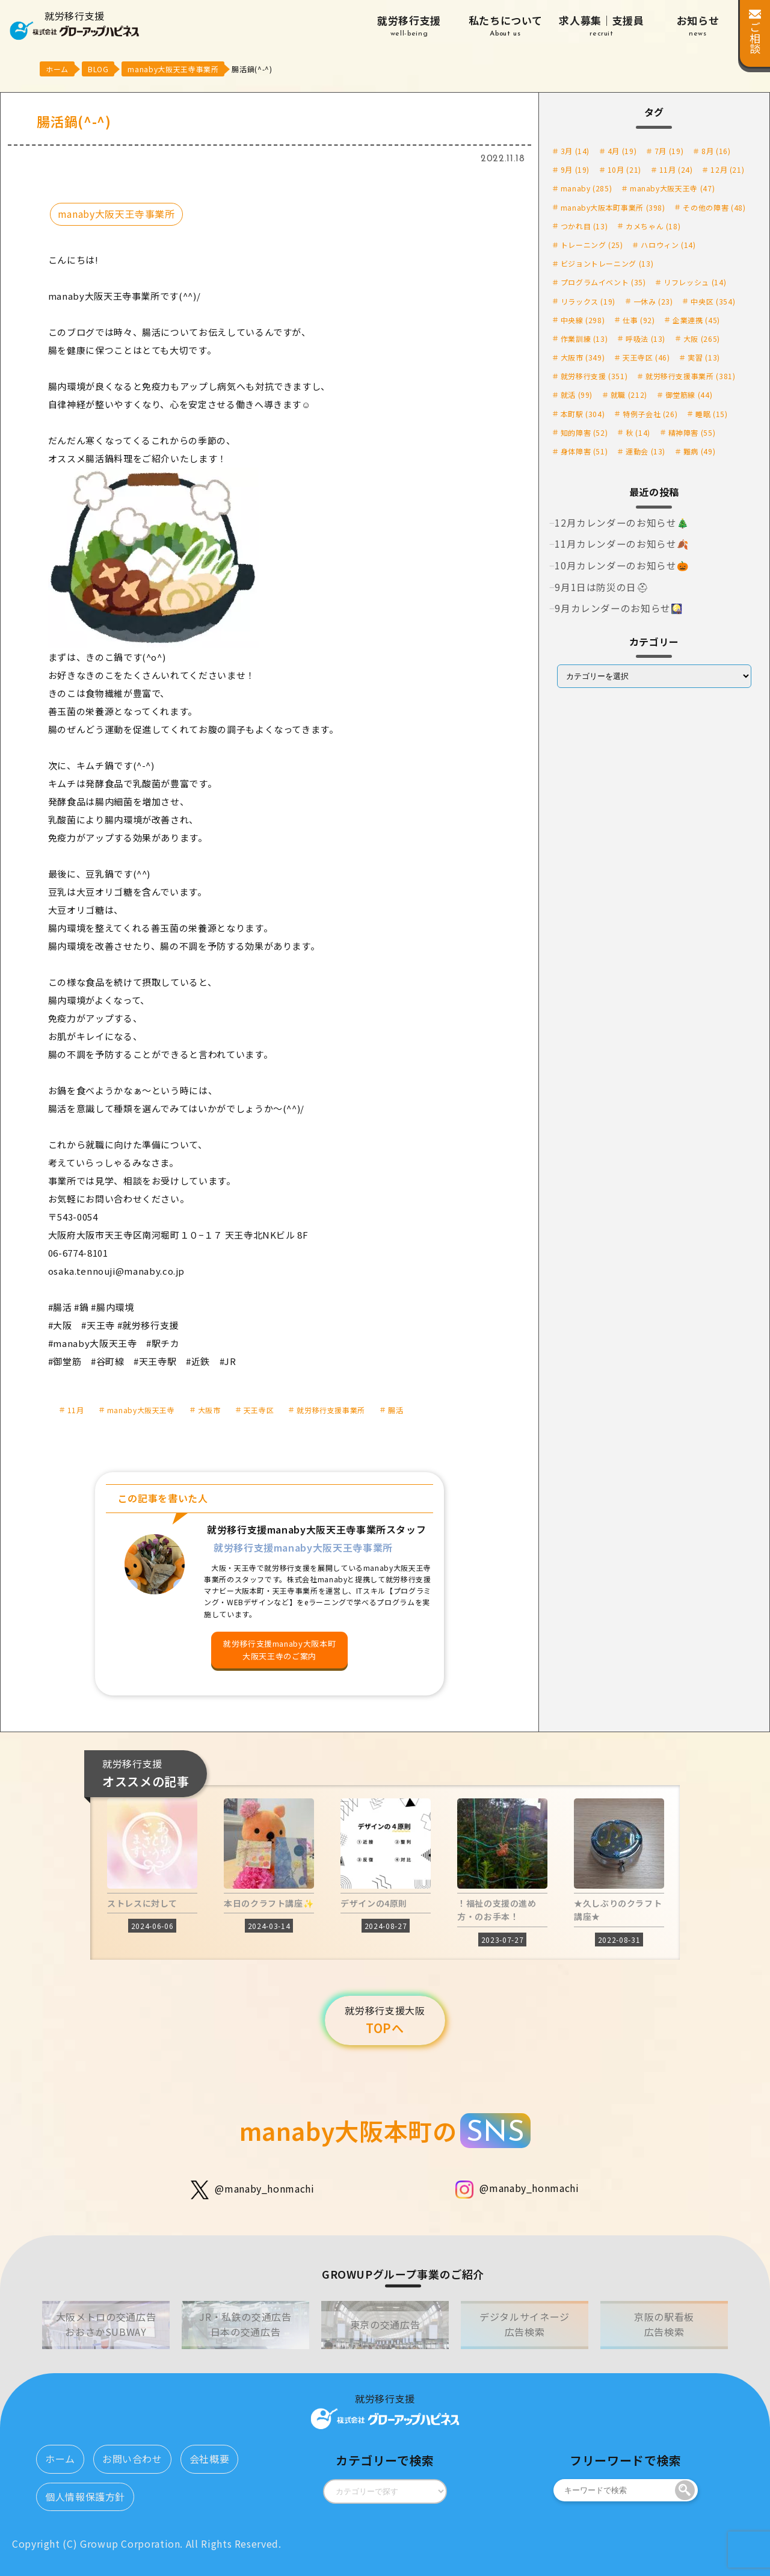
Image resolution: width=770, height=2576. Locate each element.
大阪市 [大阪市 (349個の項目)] (583, 357)
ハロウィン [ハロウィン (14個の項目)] (668, 245)
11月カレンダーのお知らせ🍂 (622, 543)
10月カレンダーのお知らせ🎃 (622, 565)
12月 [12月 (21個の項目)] (727, 169)
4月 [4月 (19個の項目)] (622, 151)
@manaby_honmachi (252, 2190)
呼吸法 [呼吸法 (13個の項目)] (645, 338)
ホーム (60, 2458)
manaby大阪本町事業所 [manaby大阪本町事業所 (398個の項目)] (613, 207)
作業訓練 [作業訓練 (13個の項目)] (584, 338)
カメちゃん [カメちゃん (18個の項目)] (653, 226)
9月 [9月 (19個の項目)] (575, 169)
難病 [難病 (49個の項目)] (699, 451)
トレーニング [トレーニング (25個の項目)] (592, 245)
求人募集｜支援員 (601, 26)
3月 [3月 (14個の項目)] (575, 151)
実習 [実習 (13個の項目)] (703, 357)
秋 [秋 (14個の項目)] (638, 432)
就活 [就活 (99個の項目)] (577, 394)
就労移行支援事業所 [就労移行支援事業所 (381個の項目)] (690, 376)
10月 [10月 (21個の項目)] (624, 169)
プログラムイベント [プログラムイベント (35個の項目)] (603, 282)
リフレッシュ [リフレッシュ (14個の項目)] (695, 282)
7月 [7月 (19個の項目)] (668, 151)
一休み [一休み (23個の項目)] (653, 301)
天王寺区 (259, 1410)
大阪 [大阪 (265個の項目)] (701, 338)
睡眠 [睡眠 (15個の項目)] (711, 414)
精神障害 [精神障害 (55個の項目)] (692, 432)
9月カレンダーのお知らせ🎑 (619, 608)
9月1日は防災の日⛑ (601, 587)
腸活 (395, 1410)
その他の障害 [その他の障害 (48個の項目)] (714, 207)
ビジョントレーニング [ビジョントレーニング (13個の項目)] (607, 263)
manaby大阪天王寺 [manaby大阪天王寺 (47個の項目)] (672, 188)
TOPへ (385, 2020)
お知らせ (698, 26)
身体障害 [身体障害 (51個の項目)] (584, 451)
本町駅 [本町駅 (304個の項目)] (583, 414)
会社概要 (209, 2458)
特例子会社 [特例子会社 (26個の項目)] (650, 414)
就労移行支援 (409, 26)
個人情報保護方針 (85, 2496)
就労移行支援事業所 (331, 1410)
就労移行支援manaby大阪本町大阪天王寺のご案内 (279, 1650)
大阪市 (209, 1410)
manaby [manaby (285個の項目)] (586, 188)
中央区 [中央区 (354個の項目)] (713, 301)
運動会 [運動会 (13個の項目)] (645, 451)
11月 (75, 1410)
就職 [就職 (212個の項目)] (629, 394)
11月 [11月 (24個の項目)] (676, 169)
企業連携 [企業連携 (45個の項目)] (696, 320)
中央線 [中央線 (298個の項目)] (583, 320)
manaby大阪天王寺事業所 (116, 213)
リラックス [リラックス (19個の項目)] (588, 301)
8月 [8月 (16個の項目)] (715, 151)
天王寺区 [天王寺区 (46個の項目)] (646, 357)
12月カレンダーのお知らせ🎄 (622, 522)
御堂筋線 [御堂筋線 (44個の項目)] (689, 394)
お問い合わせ (132, 2458)
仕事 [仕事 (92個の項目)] (638, 320)
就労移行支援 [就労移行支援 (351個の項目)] (594, 376)
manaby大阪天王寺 (141, 1410)
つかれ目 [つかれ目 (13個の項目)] (584, 226)
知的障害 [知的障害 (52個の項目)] (584, 432)
